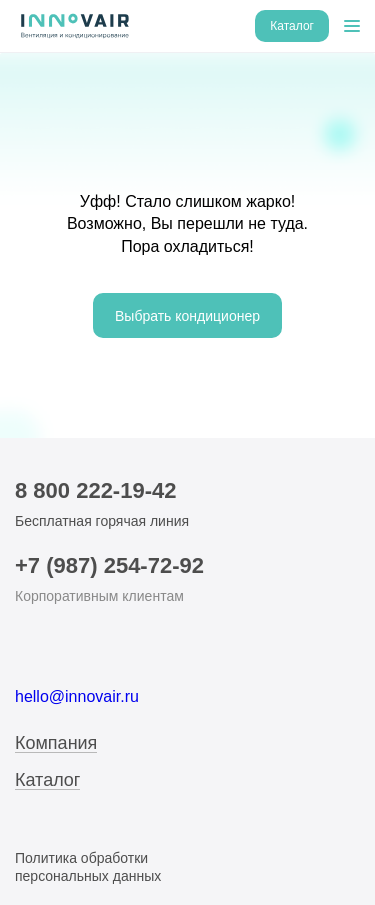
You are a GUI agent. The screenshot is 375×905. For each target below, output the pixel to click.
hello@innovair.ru (77, 696)
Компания (56, 743)
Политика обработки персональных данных (88, 867)
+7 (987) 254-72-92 (109, 565)
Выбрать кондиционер (187, 316)
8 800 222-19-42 (95, 490)
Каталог (47, 780)
